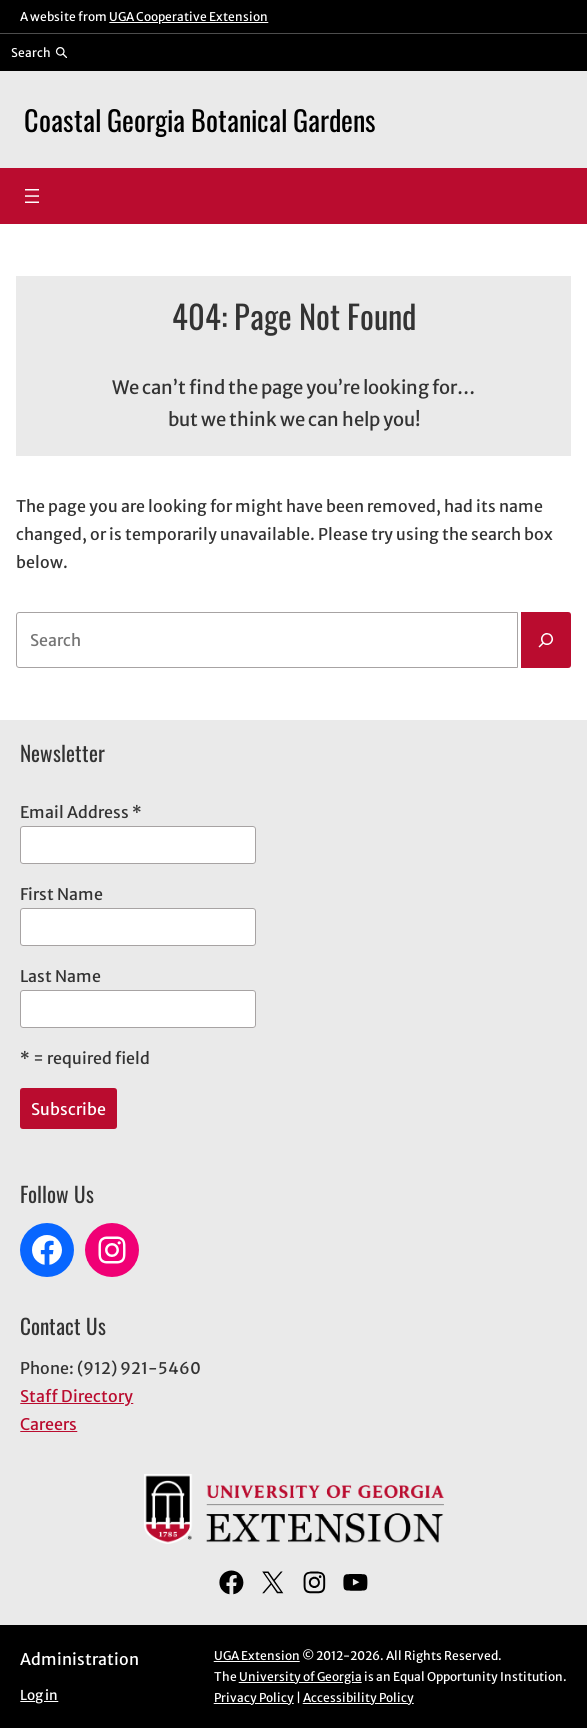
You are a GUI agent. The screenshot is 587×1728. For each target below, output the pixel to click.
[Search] (546, 640)
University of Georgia (300, 1676)
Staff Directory (76, 1396)
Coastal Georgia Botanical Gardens (200, 119)
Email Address (81, 812)
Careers (48, 1424)
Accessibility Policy (358, 1697)
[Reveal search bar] (39, 52)
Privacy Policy (254, 1697)
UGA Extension (257, 1655)
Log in (39, 1695)
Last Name (60, 976)
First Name (61, 894)
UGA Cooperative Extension (188, 16)
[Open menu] (32, 196)
